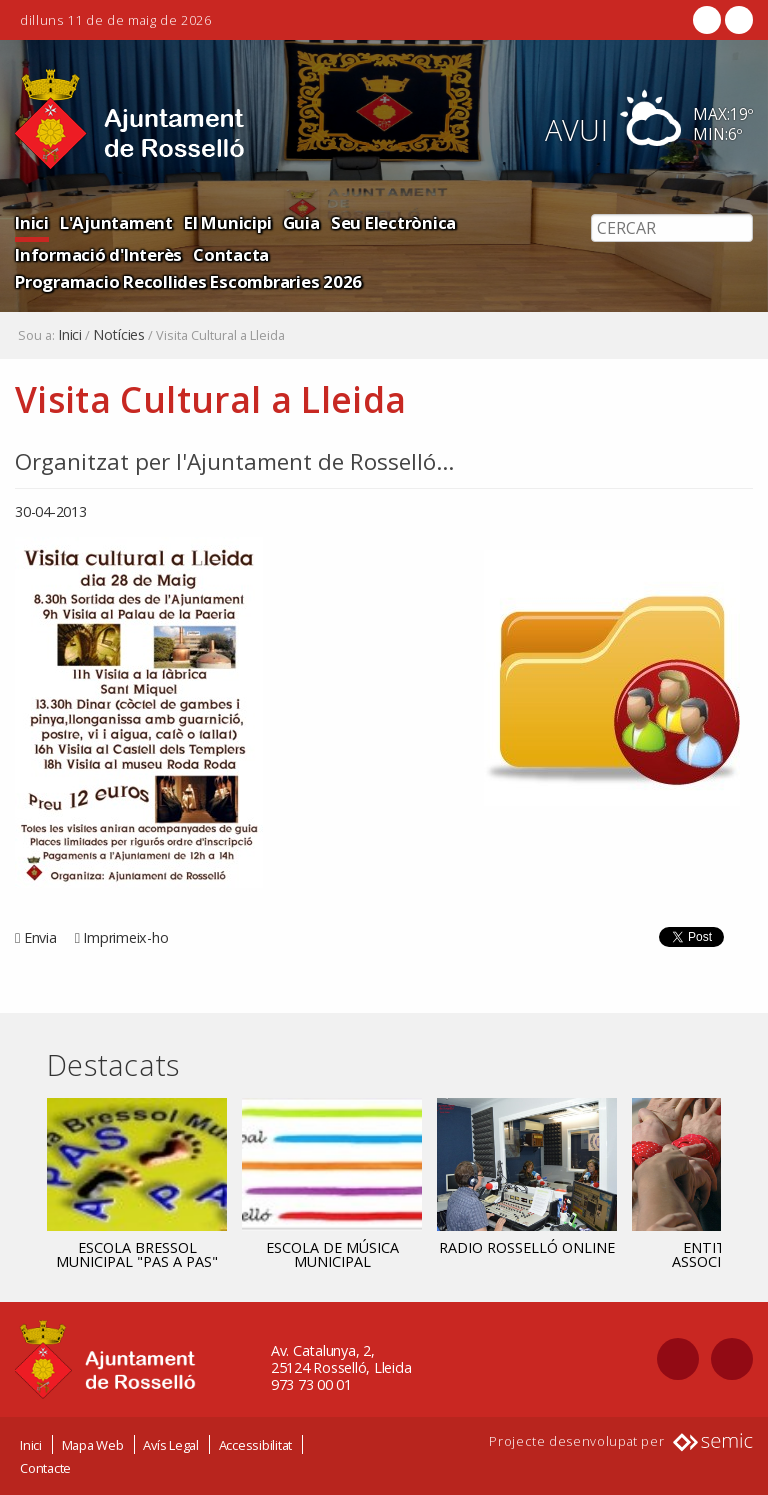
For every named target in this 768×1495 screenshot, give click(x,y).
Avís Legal (171, 1445)
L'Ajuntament (116, 222)
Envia (40, 937)
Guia (301, 222)
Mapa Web (93, 1445)
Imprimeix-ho (125, 937)
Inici (32, 222)
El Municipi (227, 222)
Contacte (45, 1468)
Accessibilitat (256, 1445)
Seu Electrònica (393, 222)
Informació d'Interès (98, 254)
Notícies (119, 335)
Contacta (231, 254)
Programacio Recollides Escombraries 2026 (188, 281)
